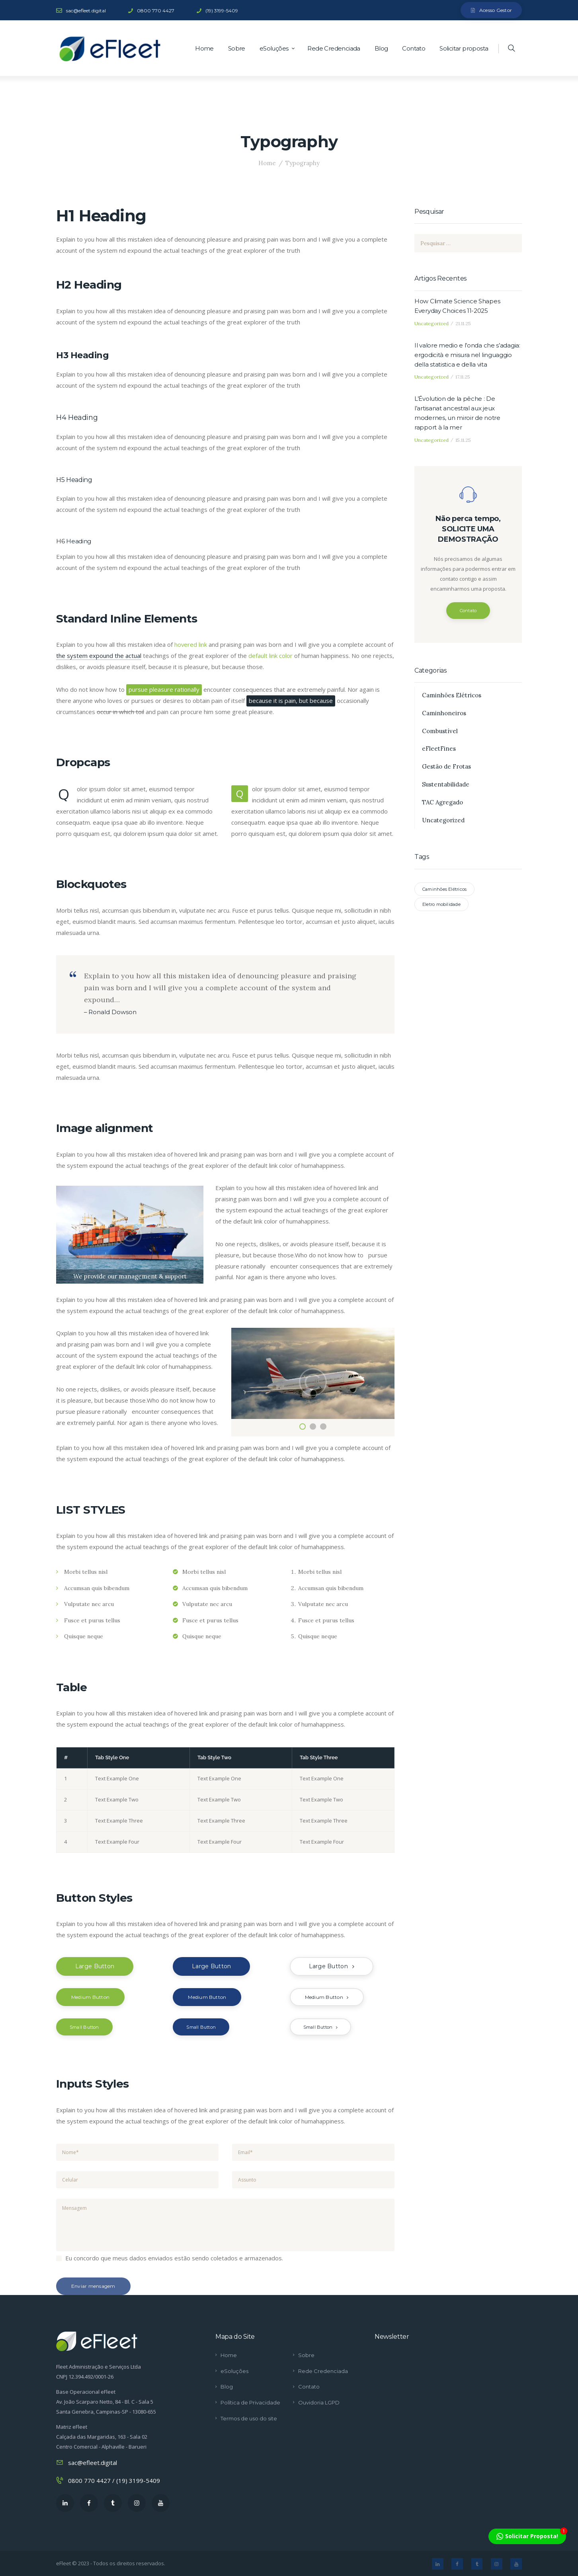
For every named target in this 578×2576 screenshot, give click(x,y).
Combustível (440, 731)
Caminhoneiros (444, 713)
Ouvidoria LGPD (319, 2402)
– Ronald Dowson (110, 1012)
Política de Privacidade (250, 2402)
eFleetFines (439, 749)
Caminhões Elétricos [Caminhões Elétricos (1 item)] (444, 889)
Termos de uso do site (249, 2418)
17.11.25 (462, 377)
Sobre (306, 2355)
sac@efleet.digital (92, 2463)
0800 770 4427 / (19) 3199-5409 (114, 2480)
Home (267, 163)
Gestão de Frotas (446, 766)
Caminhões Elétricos (451, 695)
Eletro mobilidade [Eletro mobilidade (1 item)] (441, 904)
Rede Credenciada (323, 2371)
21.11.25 (463, 323)
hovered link (190, 644)
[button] (302, 1426)
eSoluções (234, 2371)
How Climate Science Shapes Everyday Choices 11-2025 (457, 305)
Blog (227, 2386)
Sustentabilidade (445, 784)
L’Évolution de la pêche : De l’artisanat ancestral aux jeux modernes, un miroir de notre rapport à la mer (457, 413)
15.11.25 (463, 440)
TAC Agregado (442, 802)
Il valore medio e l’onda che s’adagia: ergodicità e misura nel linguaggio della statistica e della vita (467, 355)
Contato (468, 610)
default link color (270, 656)
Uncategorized (431, 323)
